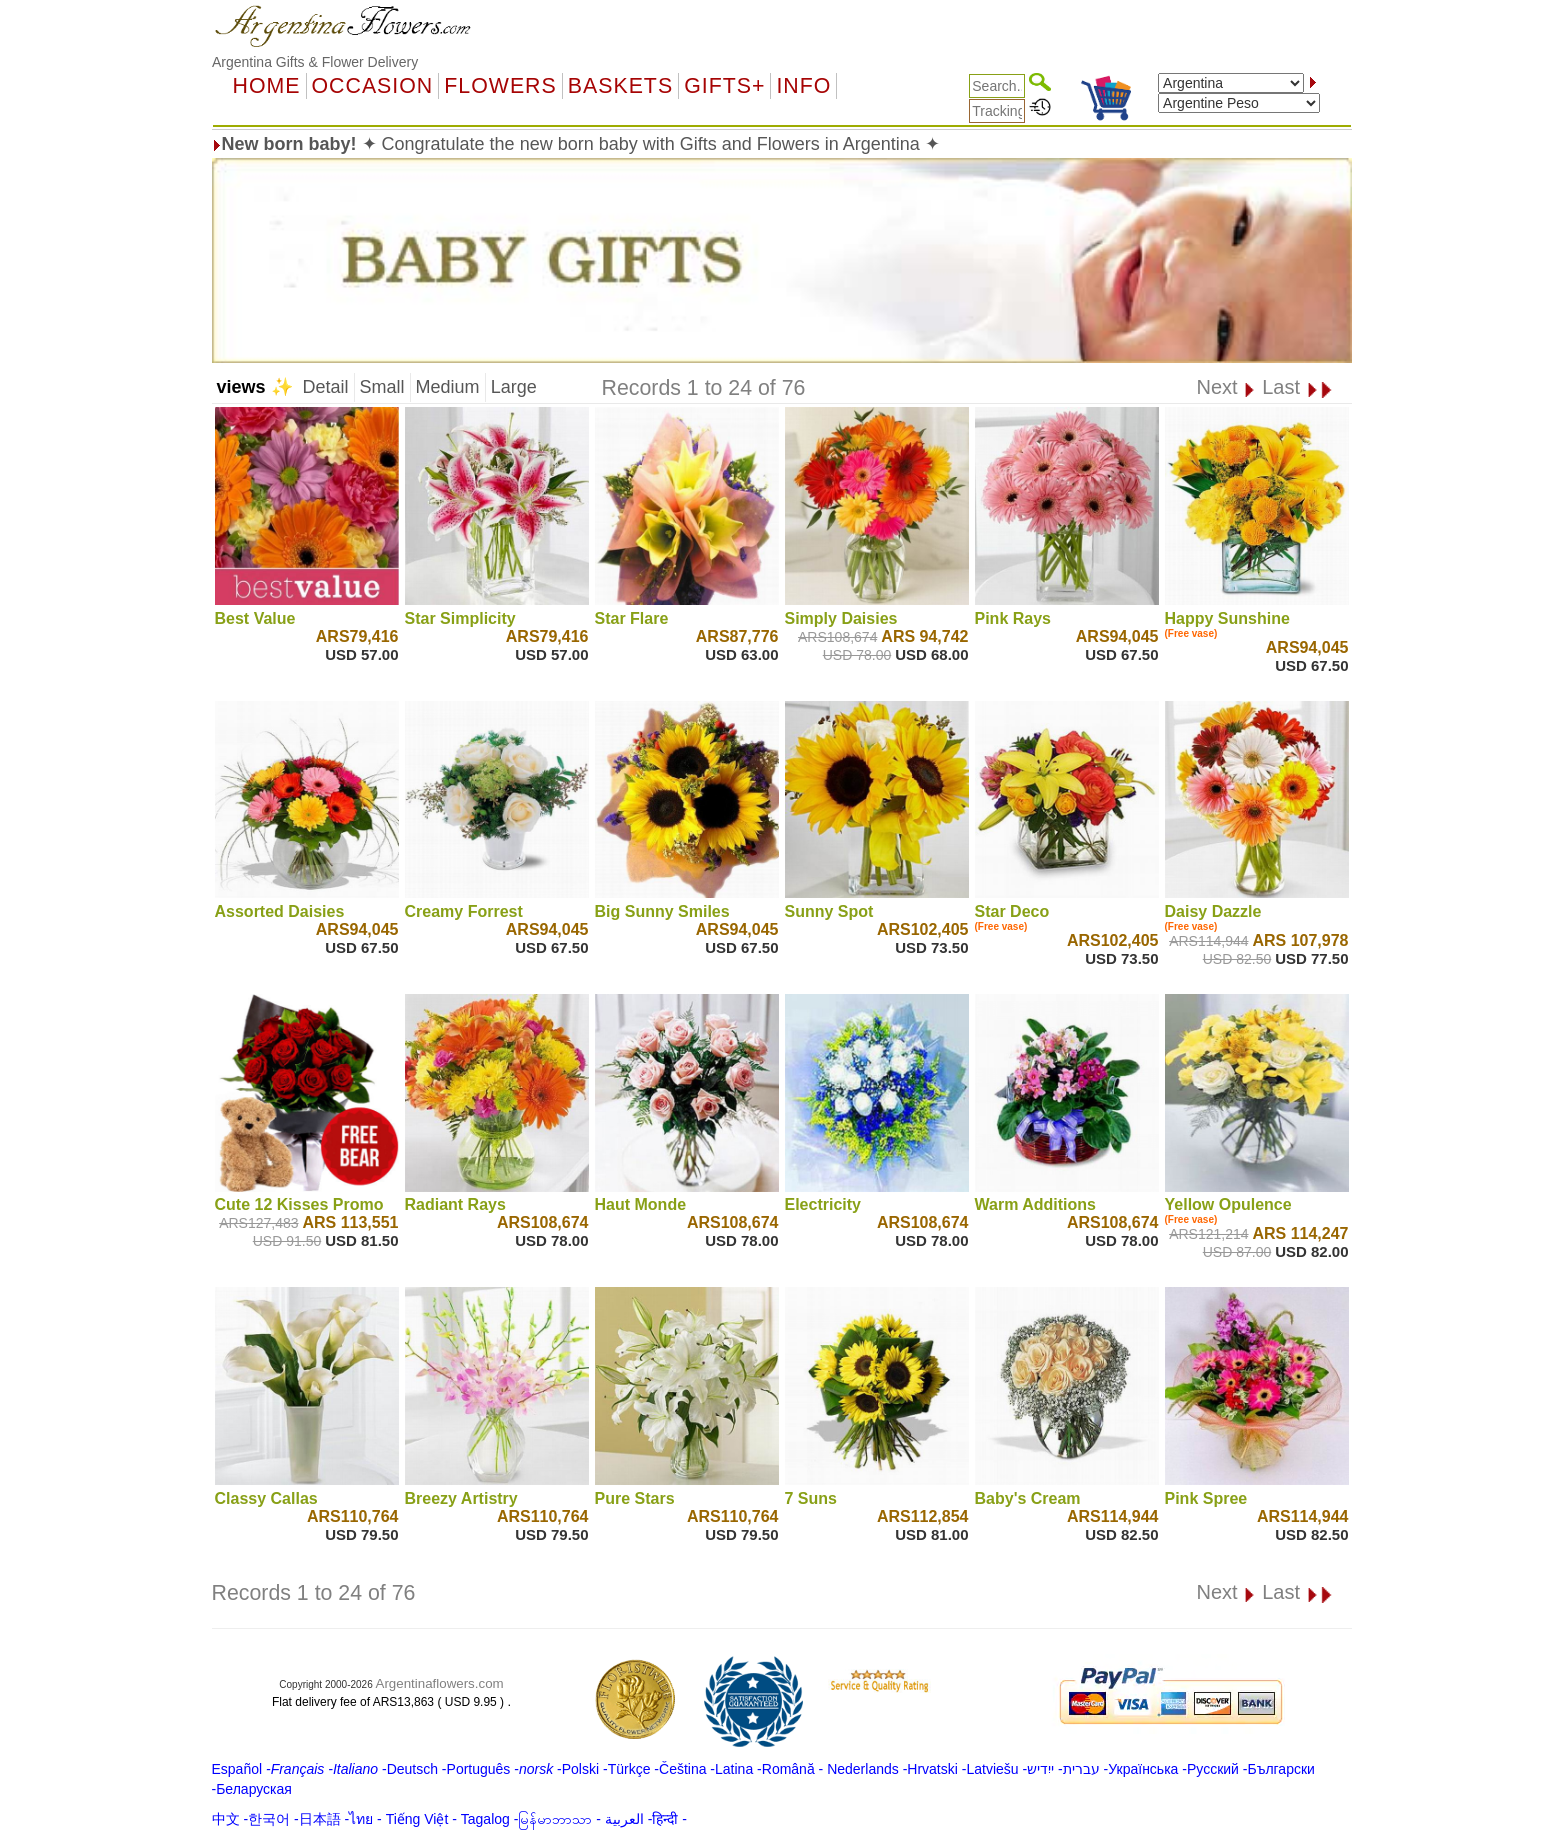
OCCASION (373, 86)
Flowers (500, 86)
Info (803, 86)
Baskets (620, 86)
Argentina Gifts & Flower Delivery (315, 62)
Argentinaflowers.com (440, 1683)
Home (267, 86)
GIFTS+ (724, 86)
